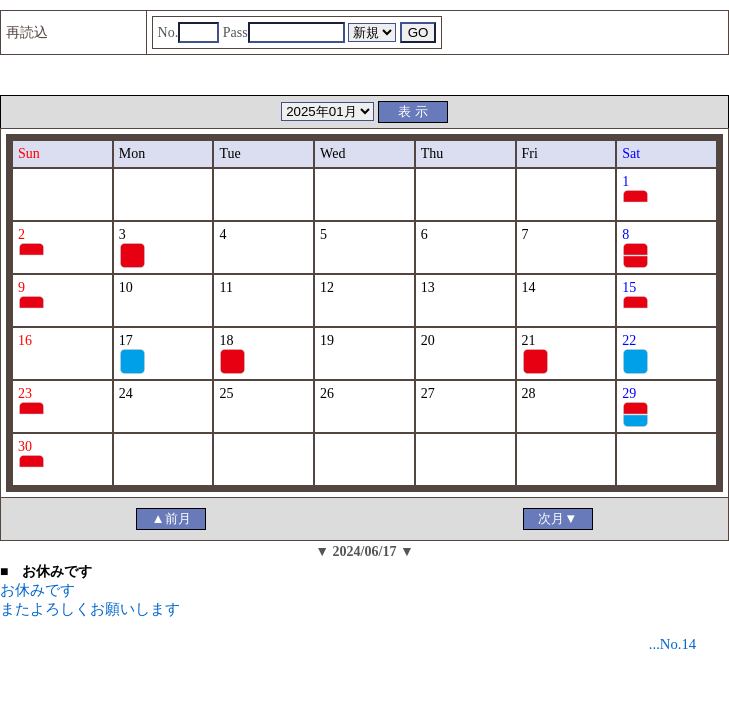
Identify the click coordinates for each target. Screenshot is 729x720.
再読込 (27, 32)
